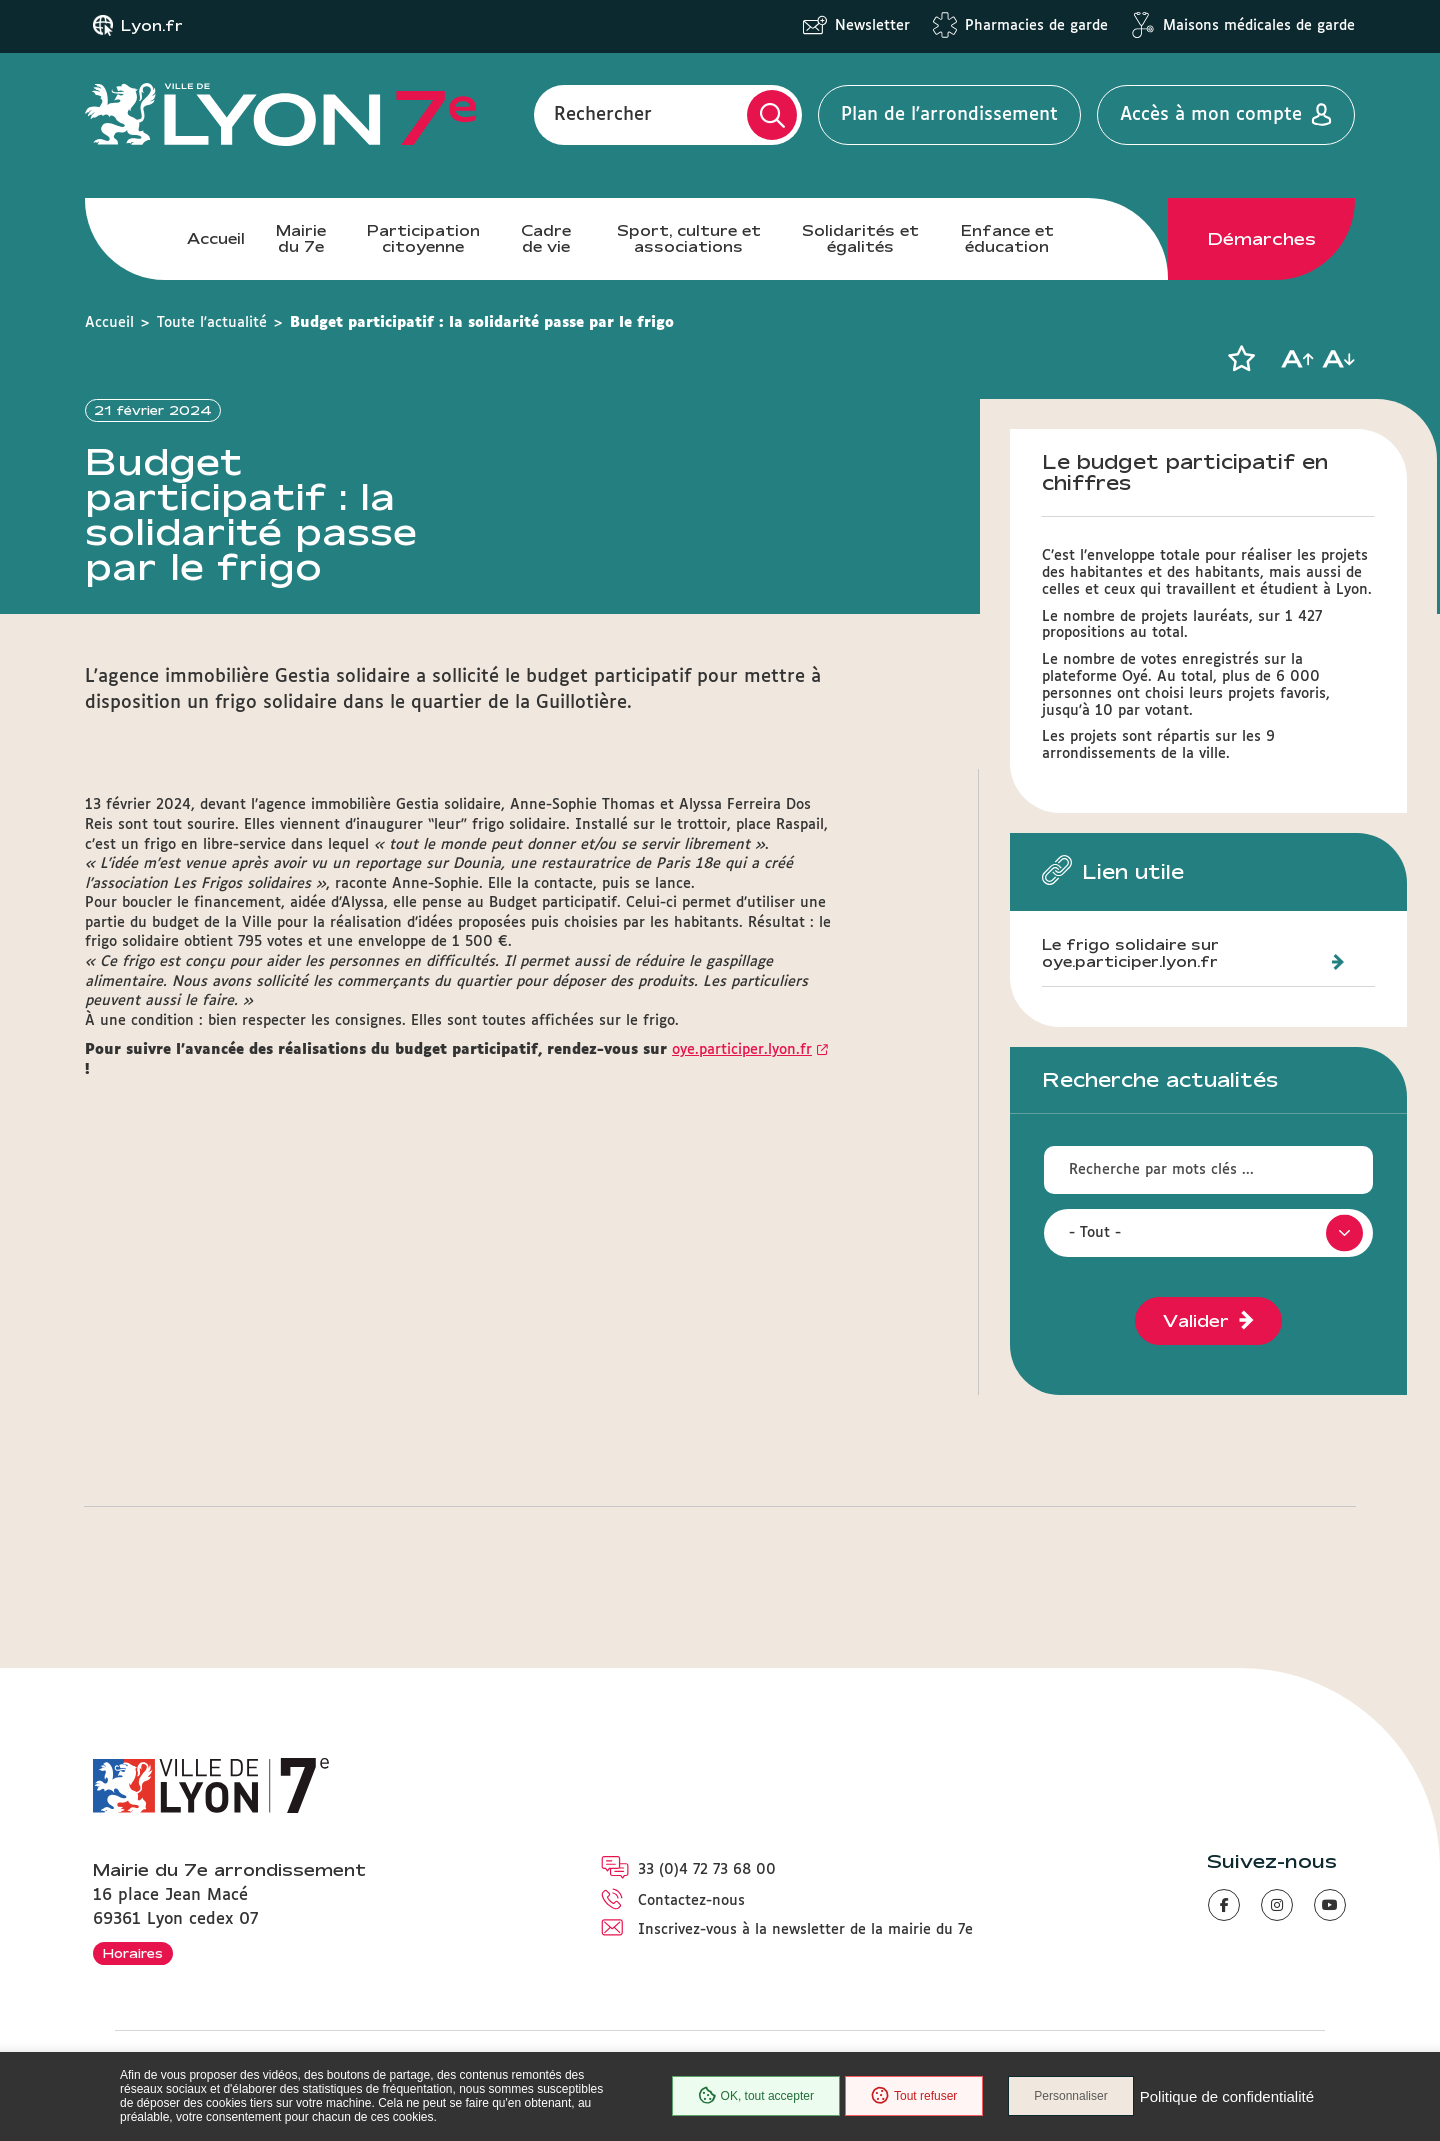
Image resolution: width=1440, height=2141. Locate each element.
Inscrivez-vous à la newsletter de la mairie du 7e (805, 1930)
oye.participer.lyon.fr (742, 1125)
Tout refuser (914, 2096)
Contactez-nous (691, 1901)
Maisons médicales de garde (1259, 26)
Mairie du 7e (301, 238)
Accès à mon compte (1211, 115)
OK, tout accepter (756, 2096)
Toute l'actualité (212, 323)
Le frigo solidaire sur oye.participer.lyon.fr (1130, 953)
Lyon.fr (152, 26)
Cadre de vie (546, 238)
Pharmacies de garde (1036, 26)
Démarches (1262, 239)
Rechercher (603, 115)
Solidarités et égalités (860, 238)
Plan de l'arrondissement (949, 115)
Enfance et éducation (1007, 238)
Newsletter (872, 26)
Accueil (216, 238)
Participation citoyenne (423, 238)
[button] (1241, 359)
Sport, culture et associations (689, 238)
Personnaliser (1070, 2096)
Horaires (133, 1953)
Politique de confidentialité (1227, 2096)
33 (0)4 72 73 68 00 (707, 1870)
